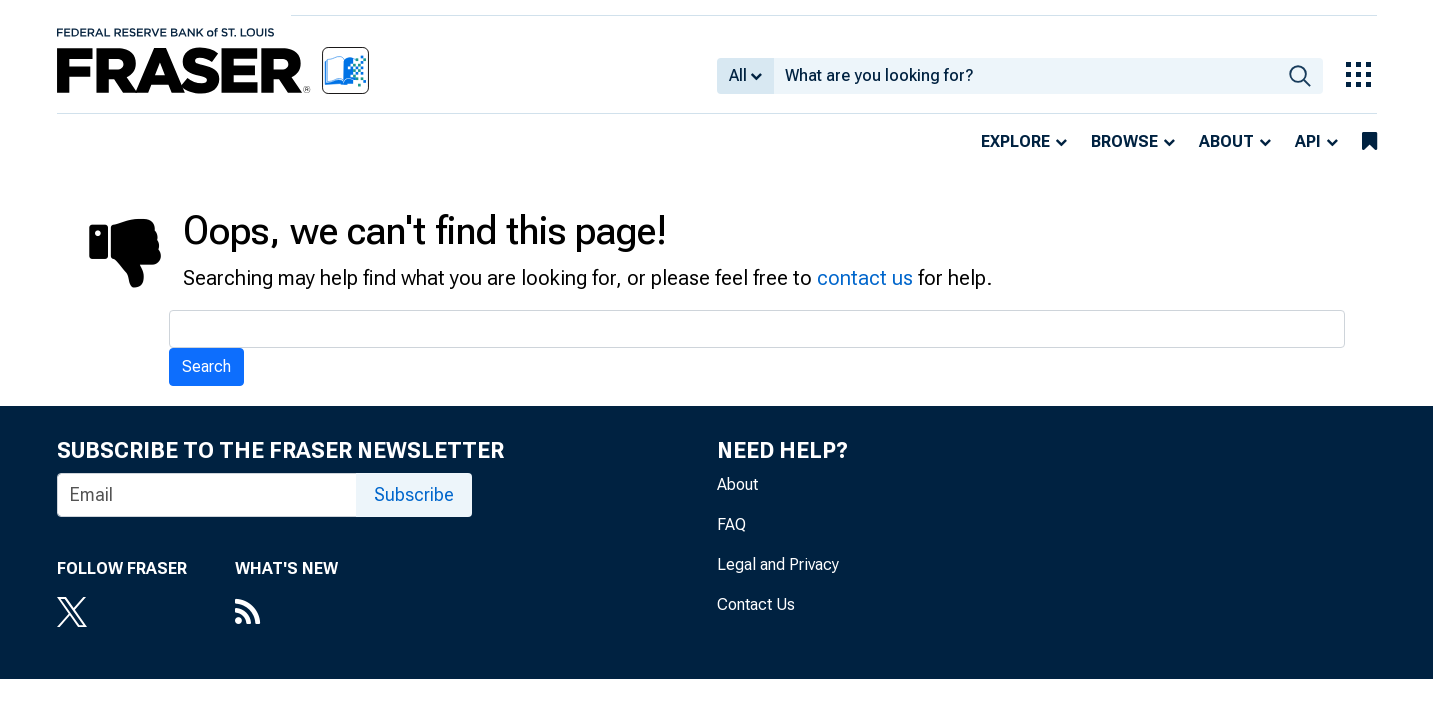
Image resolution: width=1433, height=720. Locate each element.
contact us (865, 278)
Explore (1015, 141)
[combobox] (1025, 76)
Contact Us (756, 604)
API (1308, 141)
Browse (1124, 141)
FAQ (731, 524)
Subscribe (414, 494)
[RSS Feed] (286, 614)
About (1226, 141)
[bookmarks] (1369, 142)
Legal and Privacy (778, 564)
